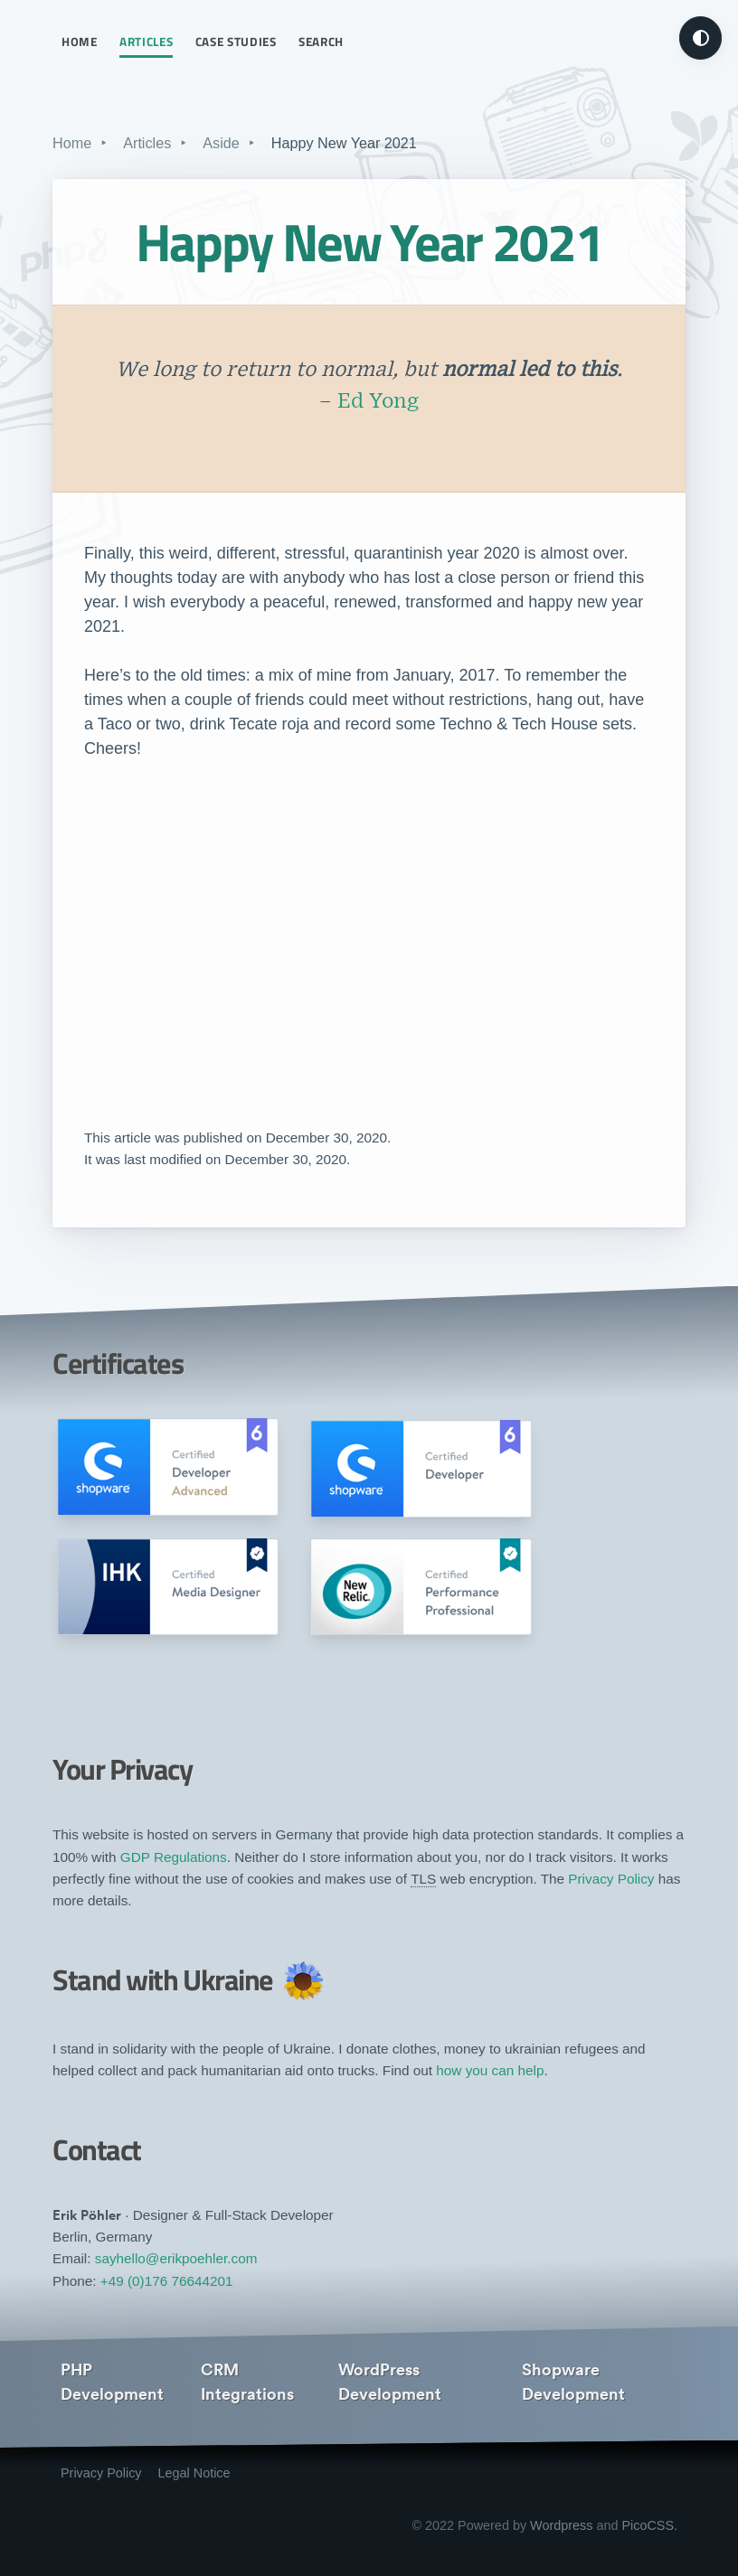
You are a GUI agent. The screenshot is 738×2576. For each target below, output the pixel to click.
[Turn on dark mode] (700, 38)
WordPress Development (389, 2381)
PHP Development (112, 2381)
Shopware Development (573, 2381)
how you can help (490, 2070)
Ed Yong (378, 401)
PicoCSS (647, 2525)
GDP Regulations (173, 1857)
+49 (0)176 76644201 (166, 2281)
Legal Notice (194, 2473)
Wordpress (561, 2525)
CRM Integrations (247, 2381)
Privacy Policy (611, 1878)
